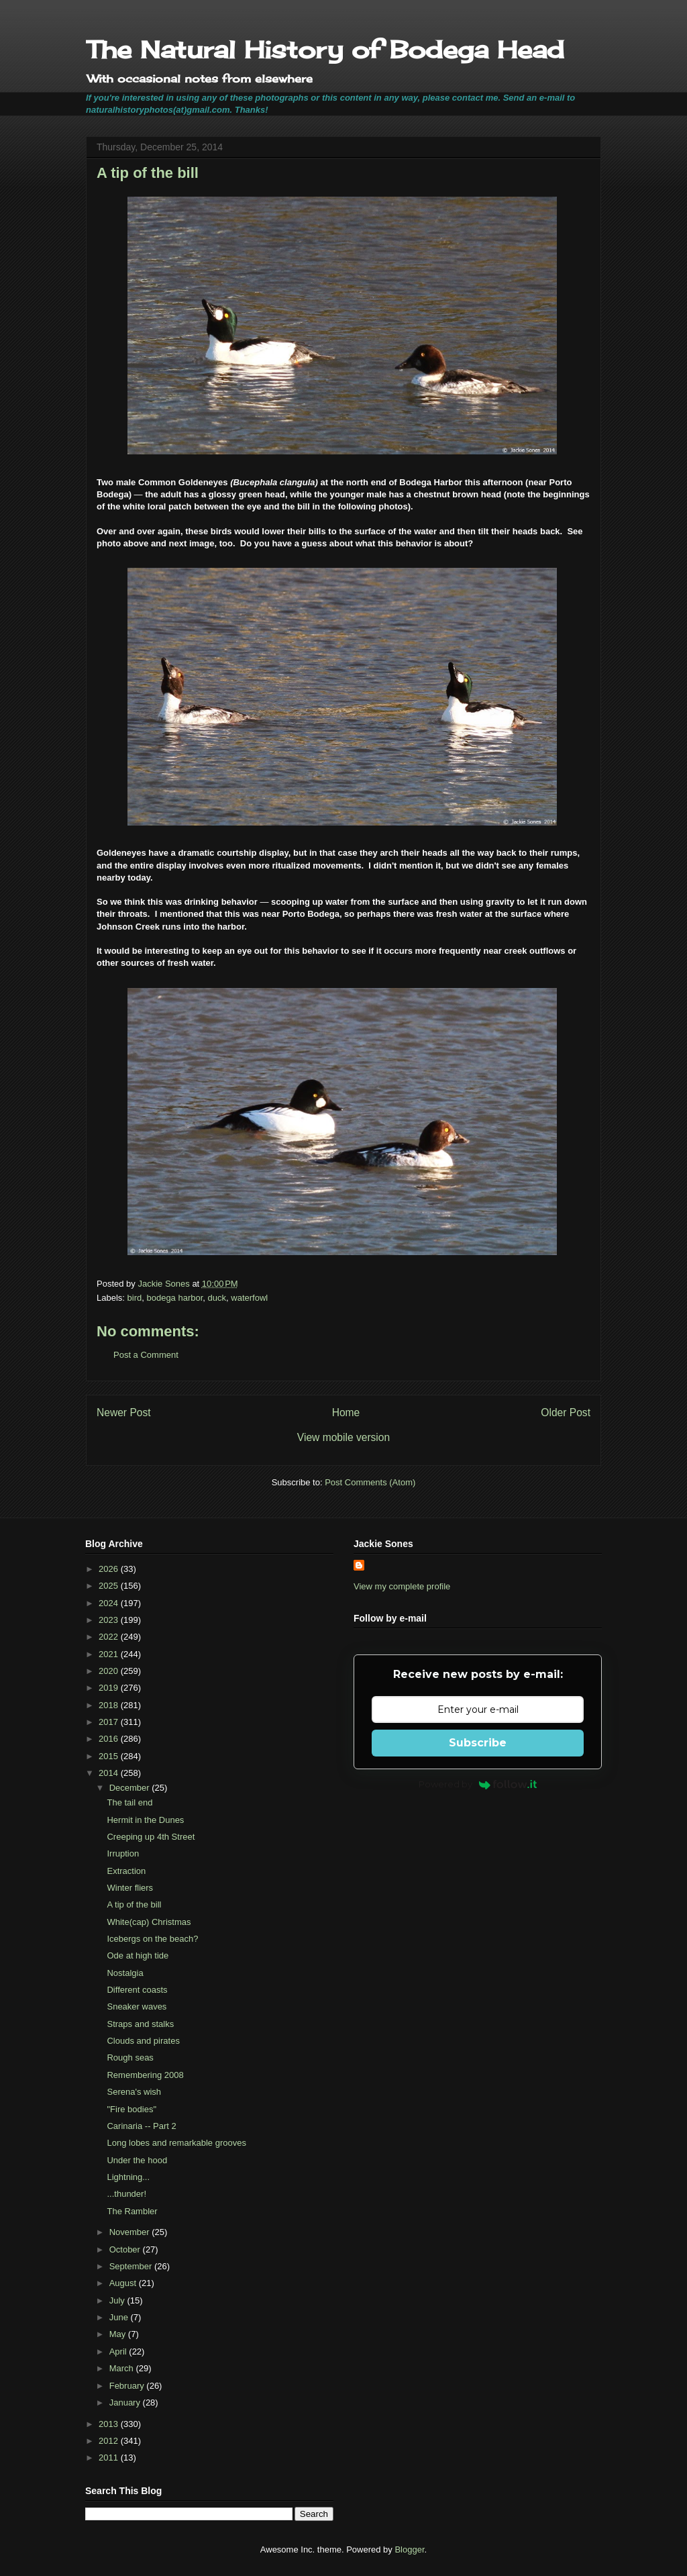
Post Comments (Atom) (370, 1482)
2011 (110, 2458)
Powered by (478, 1784)
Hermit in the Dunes (145, 1820)
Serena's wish (134, 2092)
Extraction (126, 1871)
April (119, 2351)
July (118, 2300)
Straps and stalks (140, 2024)
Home (346, 1412)
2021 (110, 1654)
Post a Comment (145, 1355)
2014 (110, 1773)
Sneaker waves (136, 2006)
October (126, 2249)
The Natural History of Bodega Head (325, 49)
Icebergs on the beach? (152, 1939)
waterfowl (249, 1298)
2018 (110, 1705)
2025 (110, 1586)
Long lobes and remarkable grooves (176, 2143)
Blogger (409, 2549)
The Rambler (132, 2211)
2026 (110, 1569)
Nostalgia (125, 1973)
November (130, 2232)
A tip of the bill (134, 1904)
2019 (110, 1688)
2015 (110, 1756)
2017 (110, 1722)
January (126, 2402)
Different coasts (137, 1990)
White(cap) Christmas (149, 1922)
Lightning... (128, 2177)
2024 (110, 1603)
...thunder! (126, 2194)
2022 (110, 1637)
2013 (110, 2424)
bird (134, 1298)
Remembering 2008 (145, 2075)
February (128, 2386)
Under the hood (137, 2160)
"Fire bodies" (131, 2109)
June (120, 2317)
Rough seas (130, 2057)
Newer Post (124, 1412)
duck (217, 1298)
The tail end (129, 1802)
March (122, 2368)
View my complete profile (402, 1586)
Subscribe (478, 1742)
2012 (110, 2441)
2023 (110, 1620)
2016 (110, 1739)
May (118, 2334)
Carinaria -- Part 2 (141, 2126)
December (130, 1788)
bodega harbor (174, 1298)
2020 (110, 1671)
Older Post (565, 1412)
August (124, 2283)
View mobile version (343, 1437)
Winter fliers (130, 1888)
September (131, 2266)
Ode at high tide (137, 1955)
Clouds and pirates (143, 2041)
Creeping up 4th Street (151, 1837)
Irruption (123, 1853)
